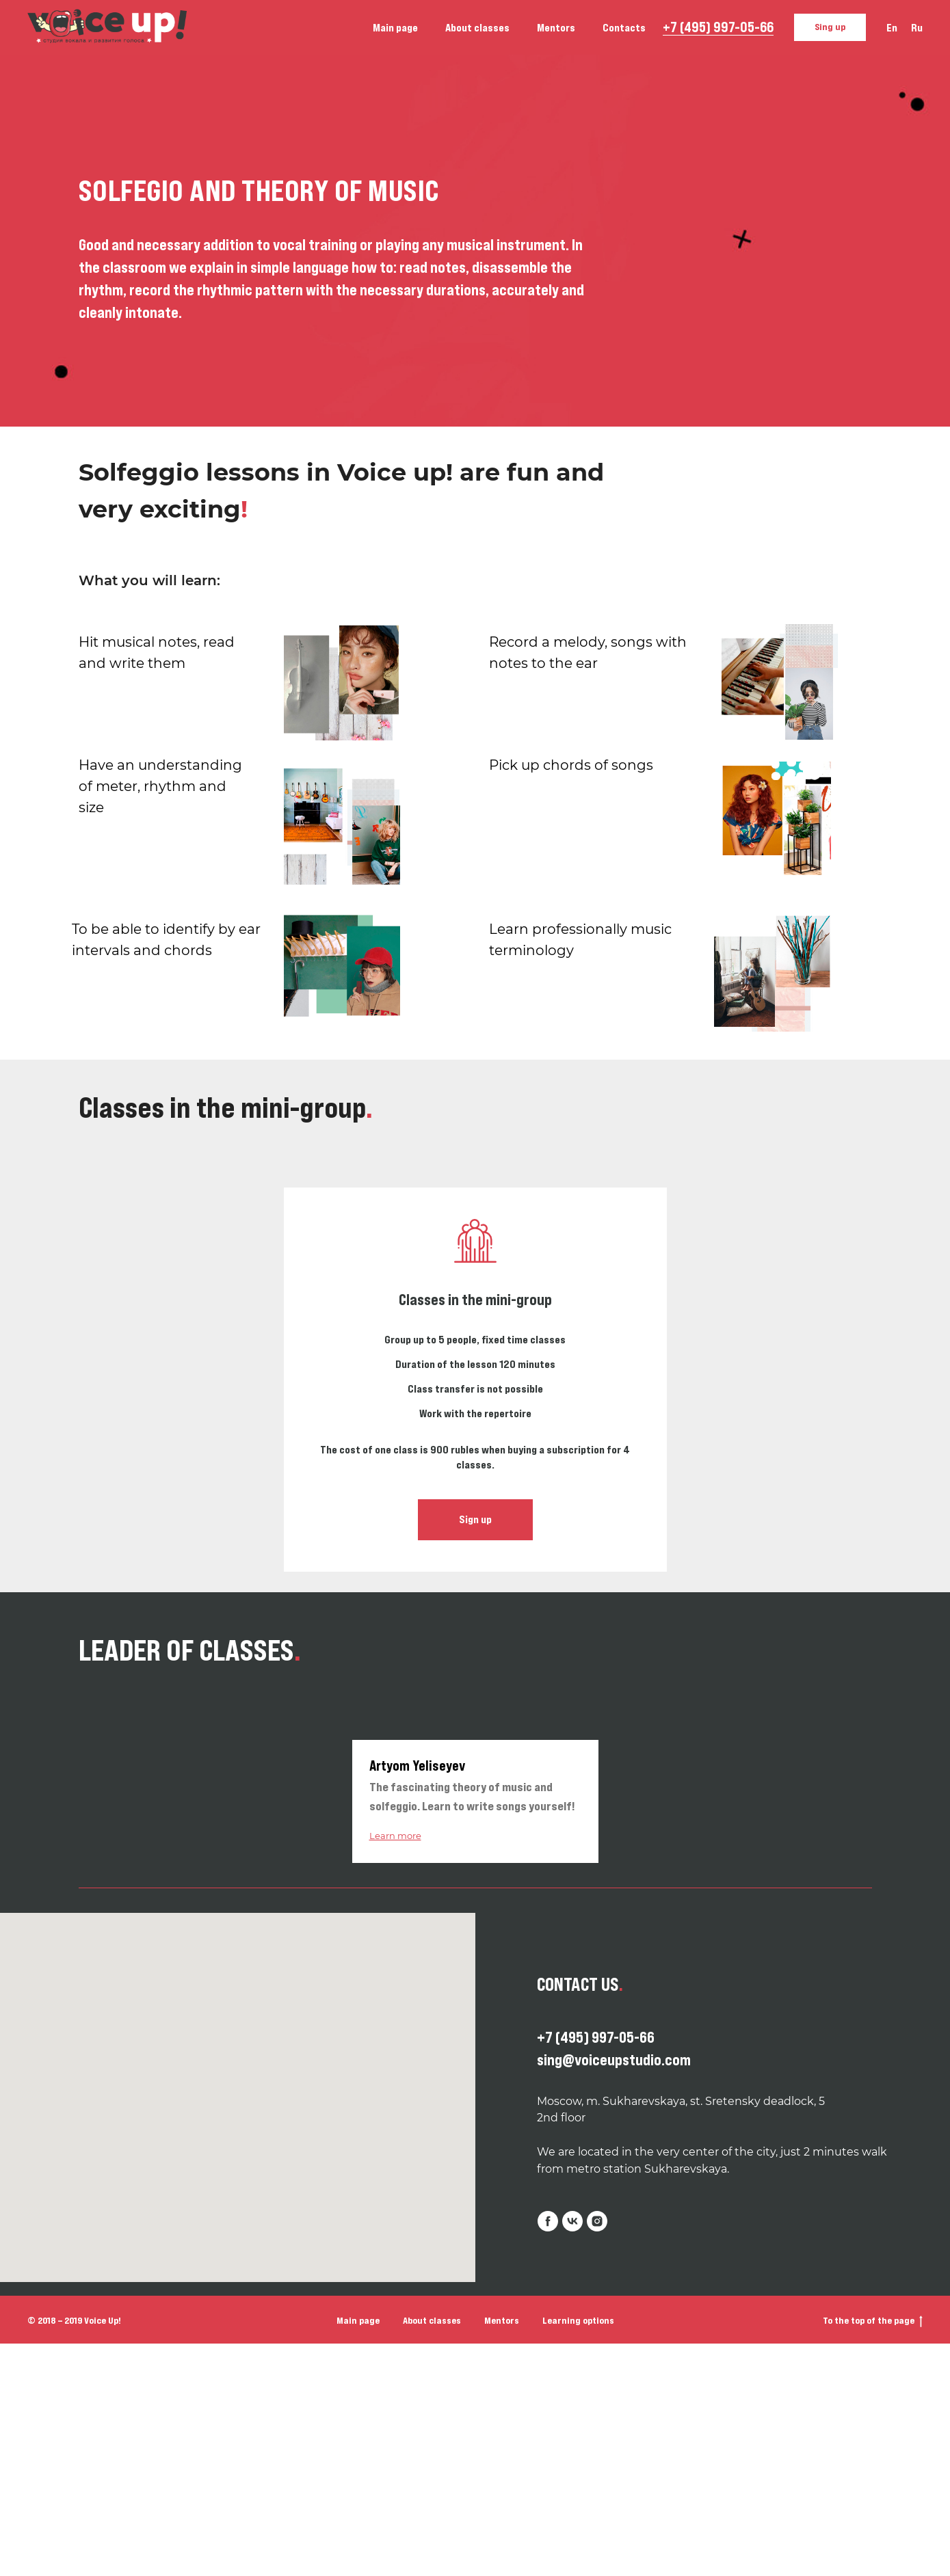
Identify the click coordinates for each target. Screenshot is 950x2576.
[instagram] (597, 2221)
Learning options (578, 2320)
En (891, 27)
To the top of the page (873, 2321)
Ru (917, 27)
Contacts (624, 27)
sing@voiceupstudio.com (614, 2060)
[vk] (572, 2221)
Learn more (395, 1835)
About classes (477, 27)
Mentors (556, 27)
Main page (395, 27)
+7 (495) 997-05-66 (718, 27)
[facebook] (548, 2221)
